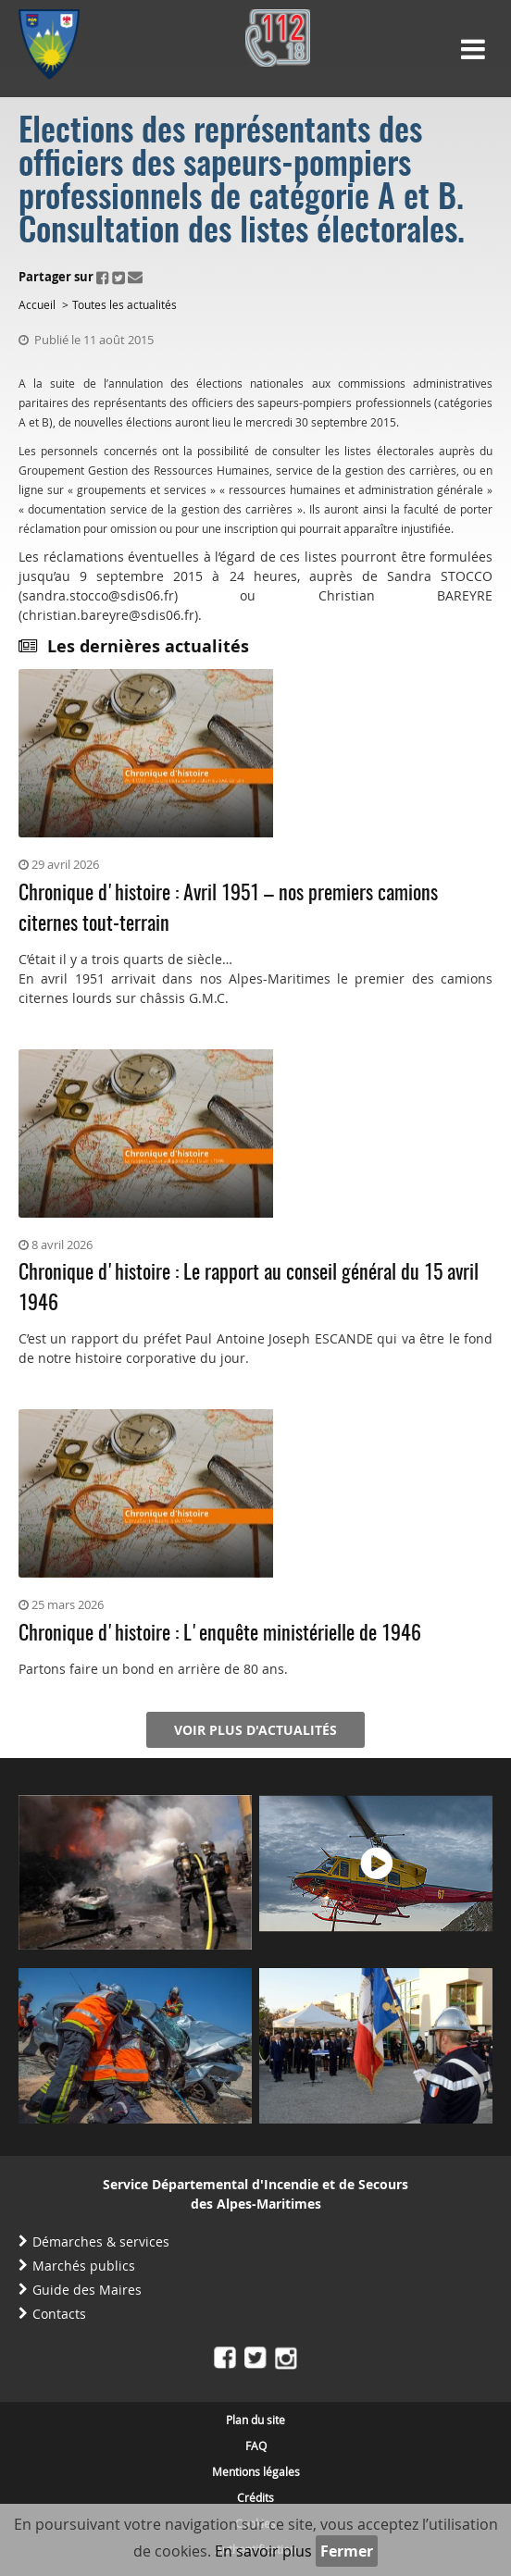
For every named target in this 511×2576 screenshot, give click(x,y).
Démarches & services (100, 2241)
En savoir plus (263, 2551)
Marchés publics (83, 2265)
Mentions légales (256, 2471)
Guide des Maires (87, 2289)
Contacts (59, 2313)
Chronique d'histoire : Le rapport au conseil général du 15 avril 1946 (249, 1288)
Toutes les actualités (124, 304)
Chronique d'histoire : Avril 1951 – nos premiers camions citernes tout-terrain (228, 909)
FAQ (256, 2445)
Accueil (37, 304)
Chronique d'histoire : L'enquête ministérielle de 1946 (220, 1634)
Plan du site (255, 2419)
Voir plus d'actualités (255, 1730)
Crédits (255, 2497)
